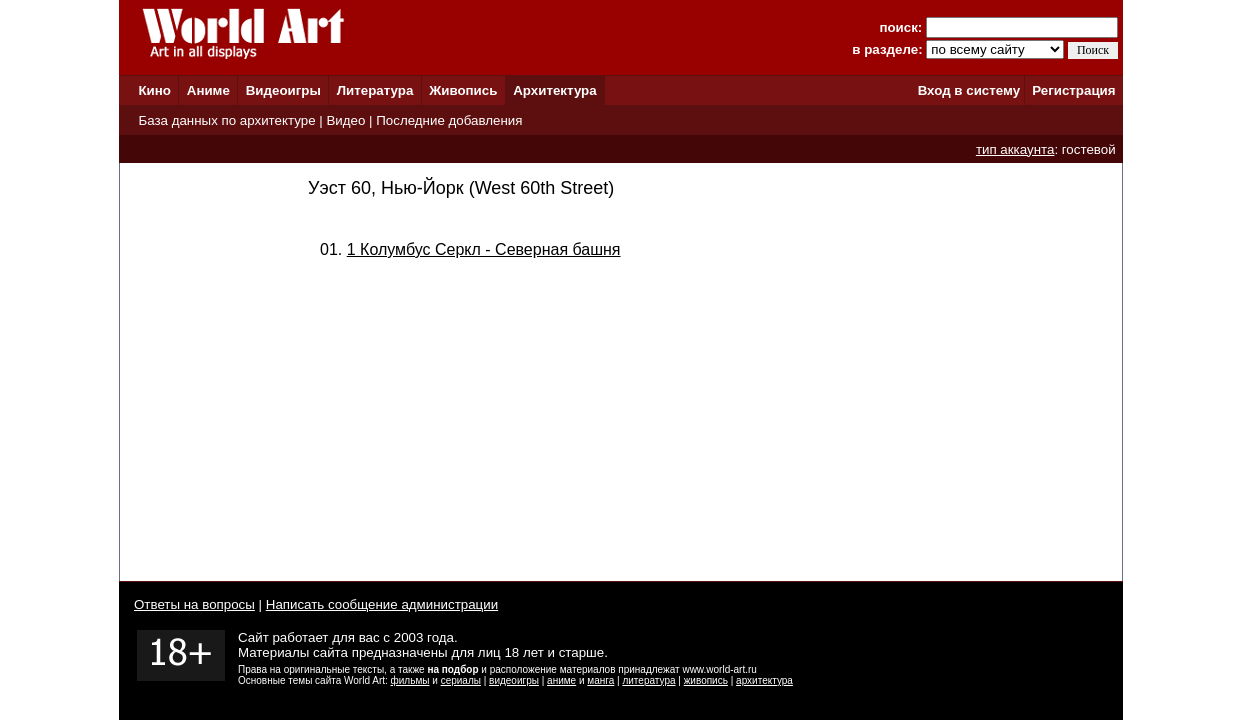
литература (648, 680)
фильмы (410, 680)
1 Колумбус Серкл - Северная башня (484, 249)
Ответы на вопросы (194, 604)
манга (600, 680)
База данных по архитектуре (226, 120)
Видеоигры (283, 90)
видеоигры (514, 680)
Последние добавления (449, 120)
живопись (706, 680)
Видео (345, 120)
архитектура (764, 680)
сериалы (461, 680)
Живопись (463, 90)
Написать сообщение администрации (382, 604)
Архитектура (554, 90)
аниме (561, 680)
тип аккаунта (1015, 149)
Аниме (208, 90)
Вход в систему (969, 90)
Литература (375, 90)
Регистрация (1073, 90)
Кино (154, 90)
